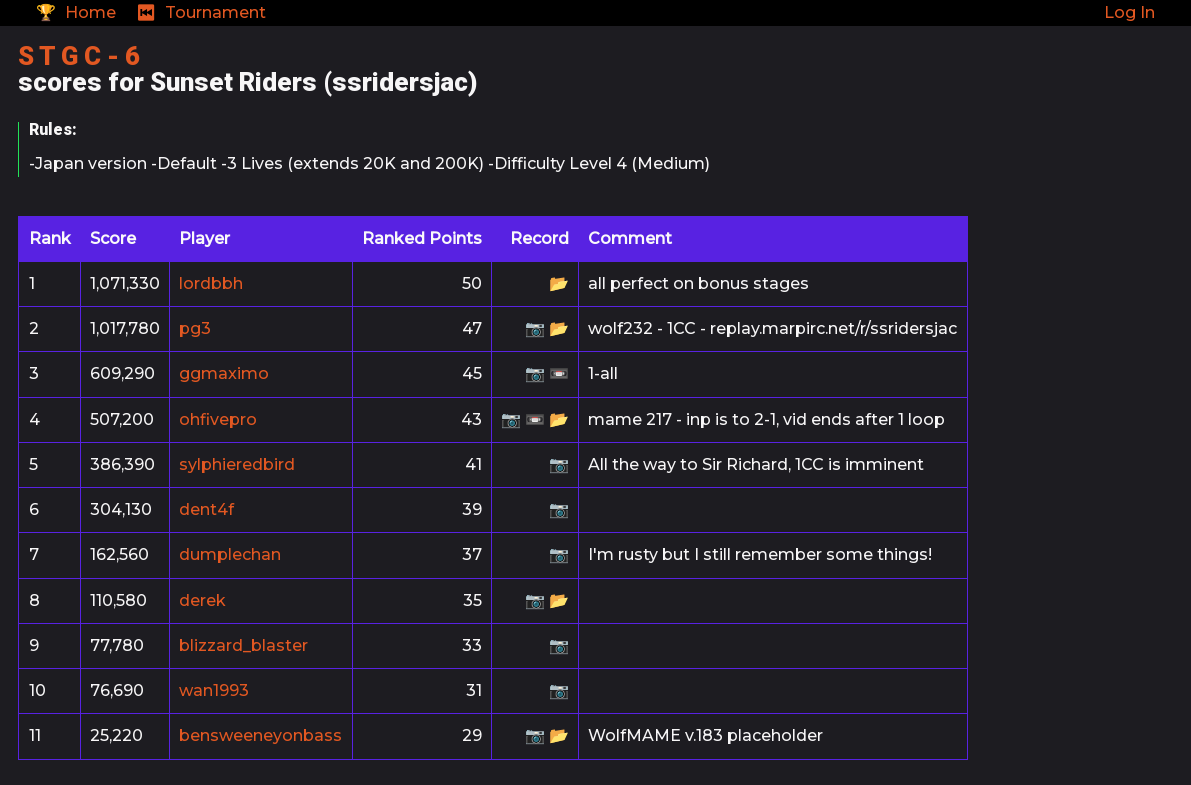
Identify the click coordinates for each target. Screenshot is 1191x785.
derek (202, 600)
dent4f (206, 509)
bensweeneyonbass (260, 735)
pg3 (195, 328)
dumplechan (230, 554)
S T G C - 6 (79, 56)
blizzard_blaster (243, 645)
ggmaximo (224, 373)
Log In (1129, 12)
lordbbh (211, 283)
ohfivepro (218, 419)
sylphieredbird (237, 464)
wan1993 (214, 690)
